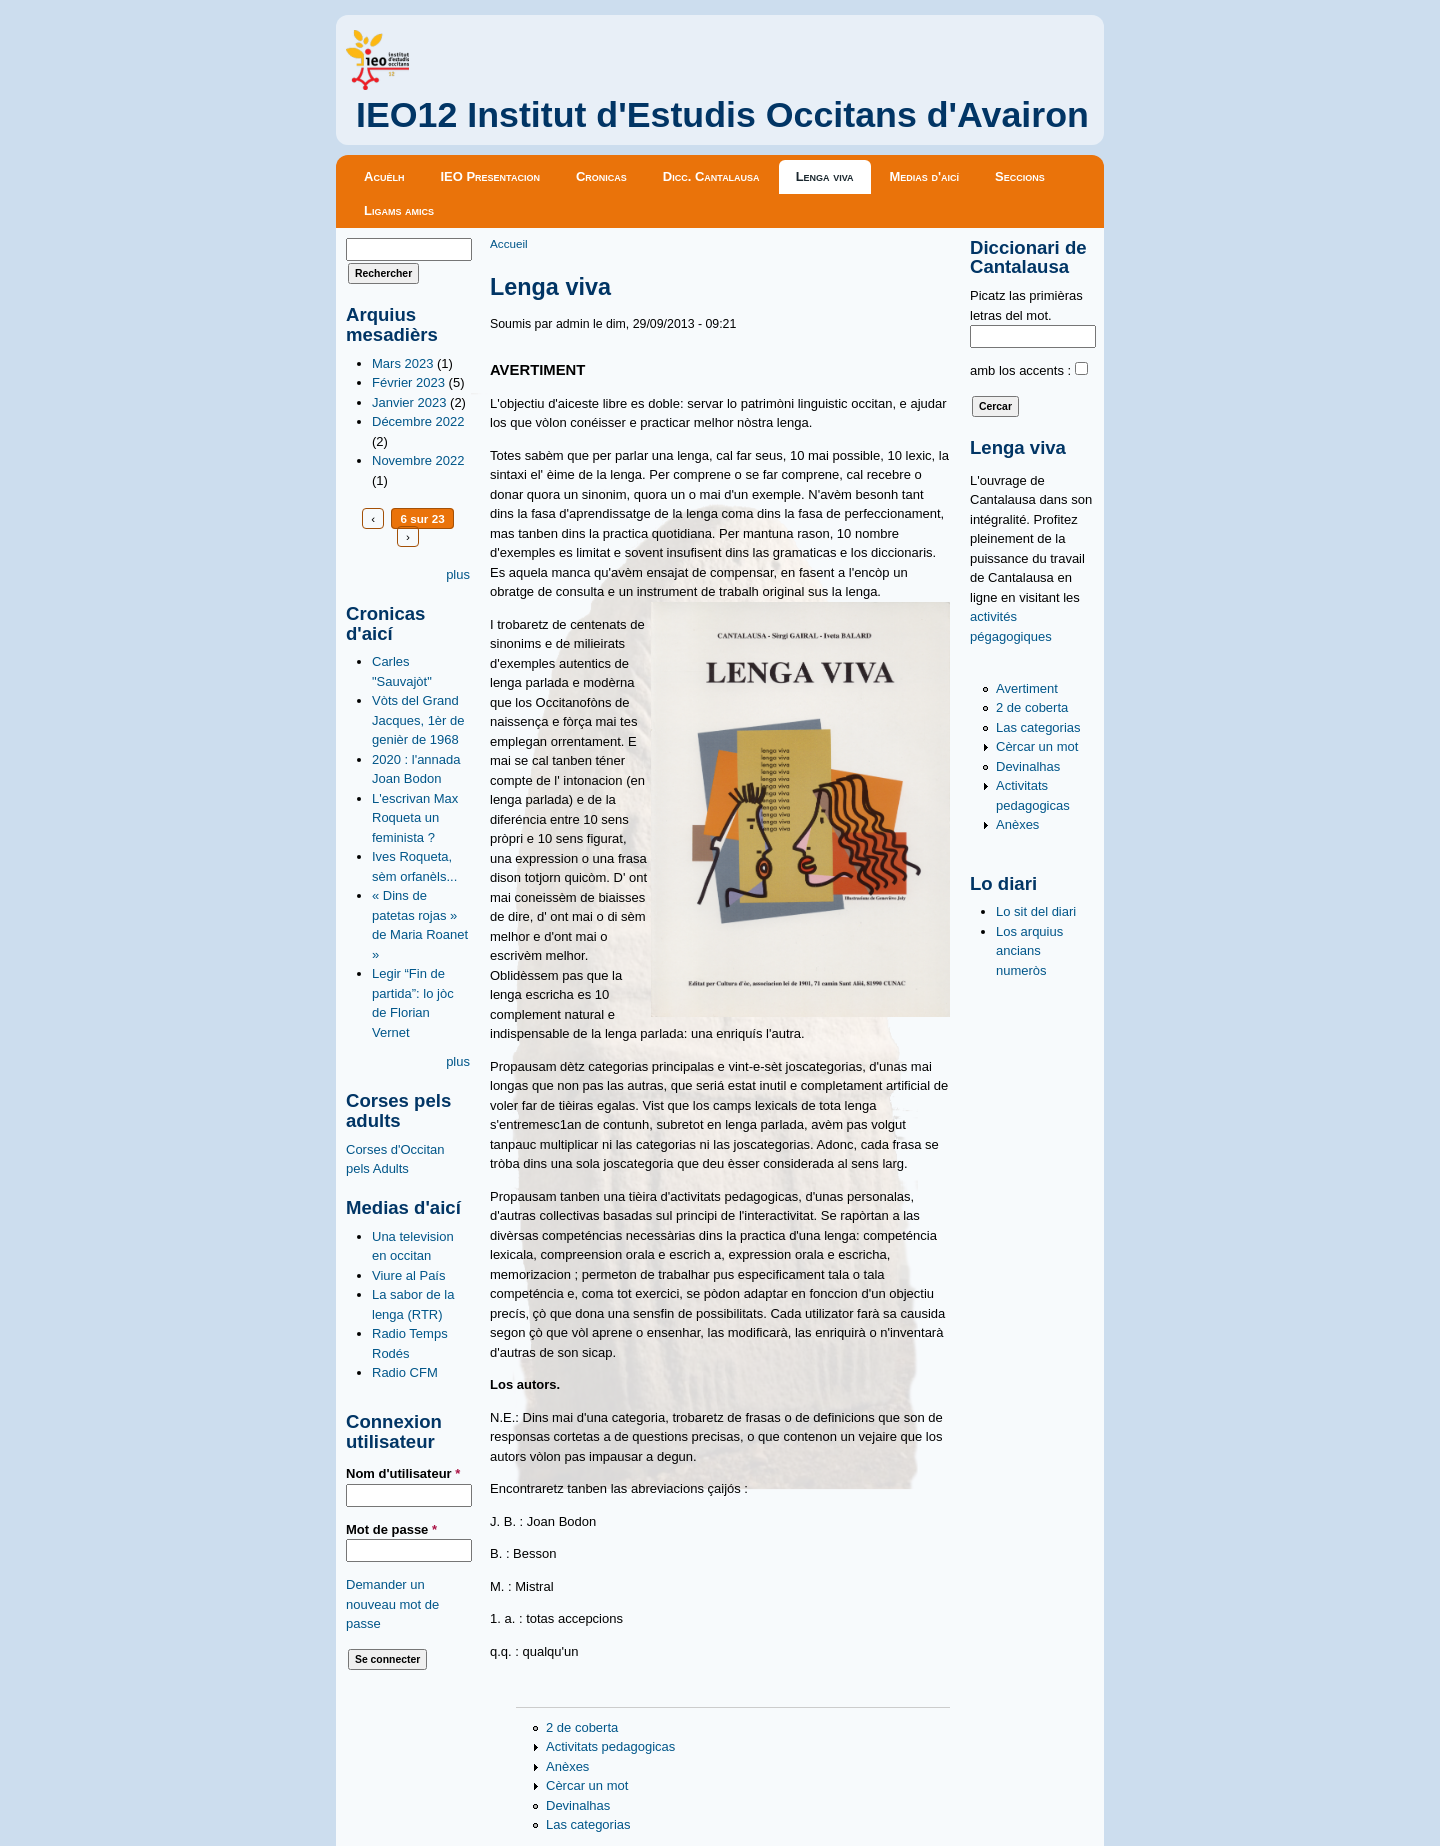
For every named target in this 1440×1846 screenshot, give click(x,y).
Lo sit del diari (1036, 911)
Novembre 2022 (418, 460)
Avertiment (1027, 688)
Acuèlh (384, 176)
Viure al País (408, 1275)
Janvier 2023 (409, 402)
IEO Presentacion (490, 176)
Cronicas (601, 176)
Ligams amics (399, 210)
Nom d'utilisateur (403, 1473)
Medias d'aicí (925, 176)
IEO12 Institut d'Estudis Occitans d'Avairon (722, 115)
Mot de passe (391, 1529)
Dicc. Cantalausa (711, 176)
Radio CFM (405, 1372)
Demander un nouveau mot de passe (392, 1604)
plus (458, 574)
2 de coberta (582, 1727)
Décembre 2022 (418, 421)
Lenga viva (825, 176)
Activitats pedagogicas (610, 1746)
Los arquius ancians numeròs (1029, 951)
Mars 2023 (402, 363)
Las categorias (588, 1824)
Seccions (1020, 176)
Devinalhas (578, 1805)
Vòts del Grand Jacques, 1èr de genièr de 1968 (418, 720)
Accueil (509, 243)
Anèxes (567, 1766)
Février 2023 (408, 382)
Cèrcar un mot (587, 1785)
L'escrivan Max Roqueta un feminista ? (415, 818)
